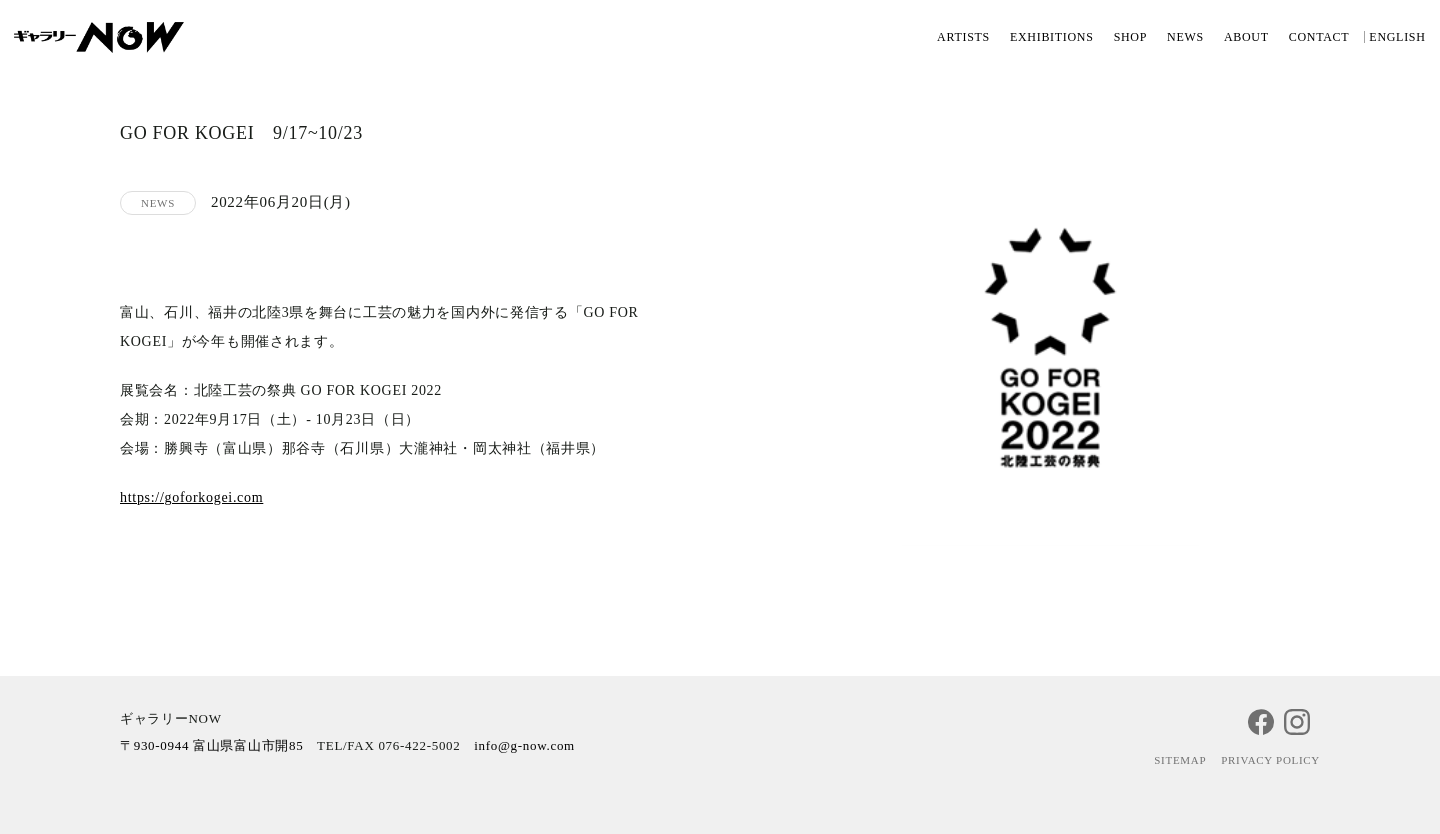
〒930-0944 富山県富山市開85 (211, 745)
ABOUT (1246, 37)
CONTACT (1319, 37)
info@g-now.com (524, 745)
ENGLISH (1397, 37)
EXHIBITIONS (1052, 37)
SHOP (1130, 37)
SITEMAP (1180, 760)
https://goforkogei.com (191, 497)
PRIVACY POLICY (1270, 760)
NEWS (1185, 37)
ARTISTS (963, 37)
